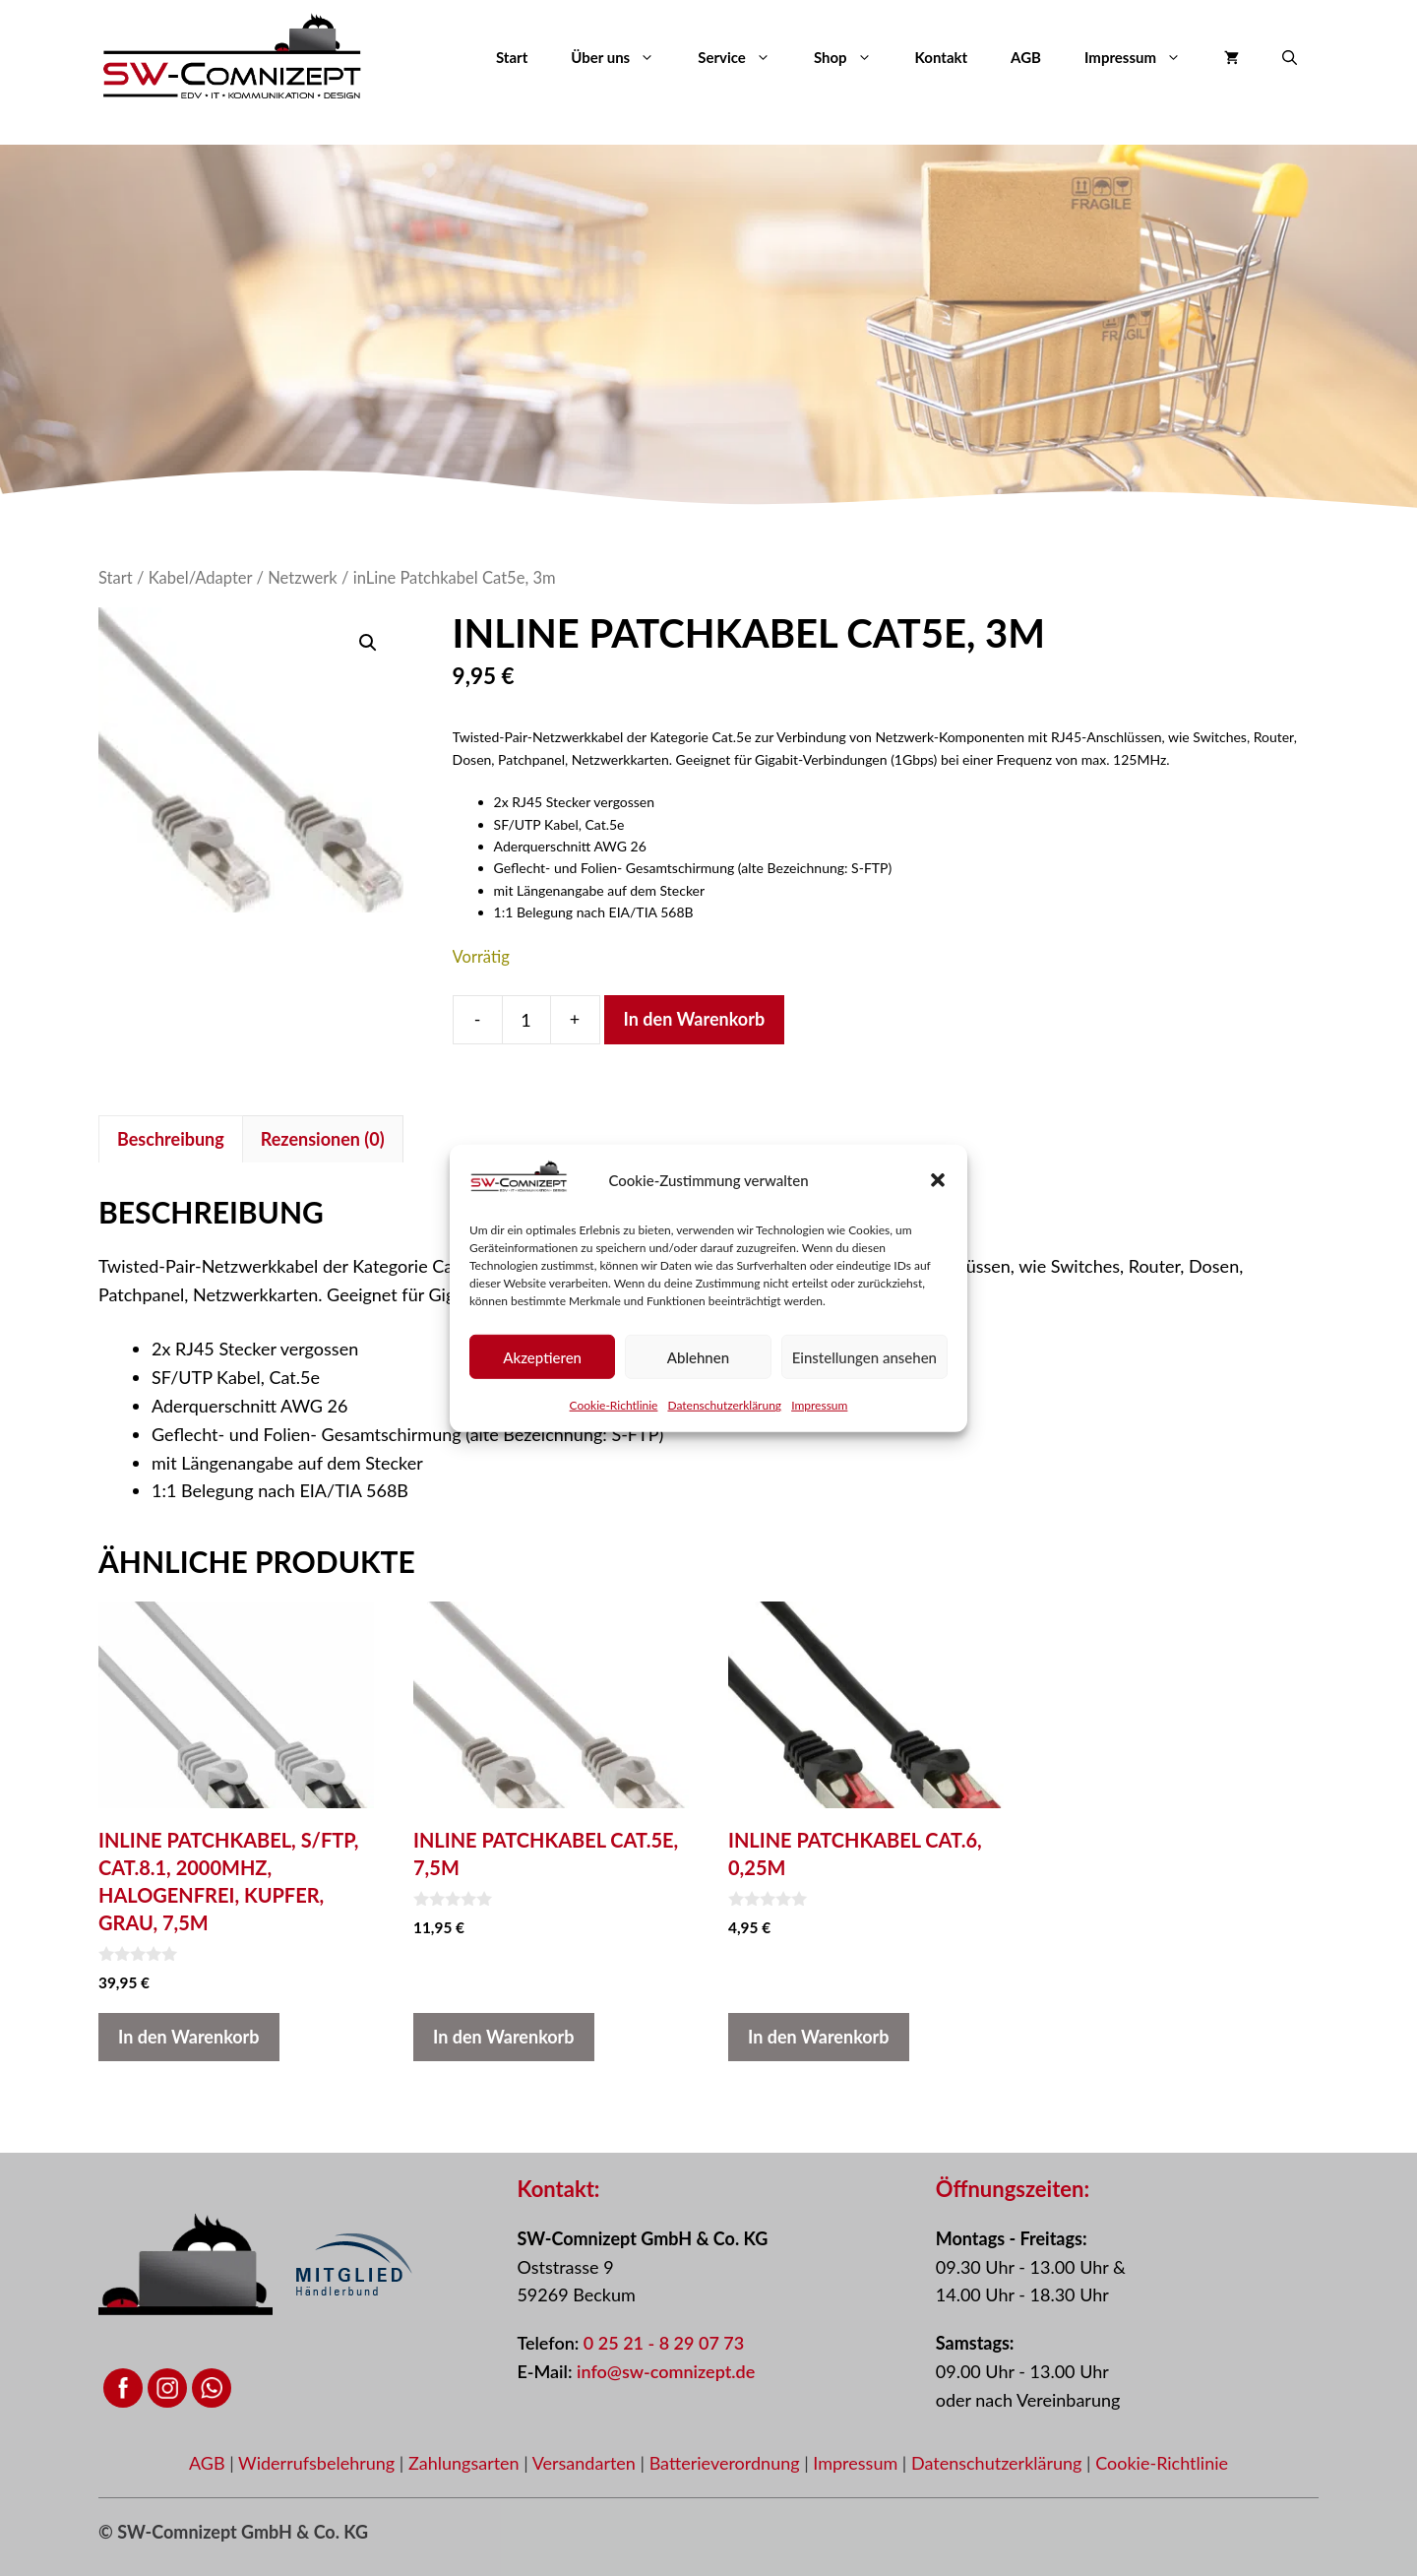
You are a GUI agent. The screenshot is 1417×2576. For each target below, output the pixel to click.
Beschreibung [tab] (170, 1139)
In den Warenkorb (695, 1019)
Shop (853, 57)
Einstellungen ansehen (864, 1356)
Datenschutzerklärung (724, 1405)
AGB (1026, 57)
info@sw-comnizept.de (666, 2371)
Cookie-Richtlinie (614, 1405)
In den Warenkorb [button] (189, 2036)
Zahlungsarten (466, 2463)
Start (511, 57)
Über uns (623, 57)
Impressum (819, 1405)
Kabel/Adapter (201, 578)
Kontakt (941, 57)
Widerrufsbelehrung (319, 2463)
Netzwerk (303, 578)
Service (745, 57)
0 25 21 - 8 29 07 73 (664, 2343)
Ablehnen (698, 1356)
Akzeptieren (542, 1356)
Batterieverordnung (727, 2463)
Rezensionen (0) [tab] (323, 1139)
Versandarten (586, 2463)
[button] (938, 1180)
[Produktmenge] (526, 1019)
